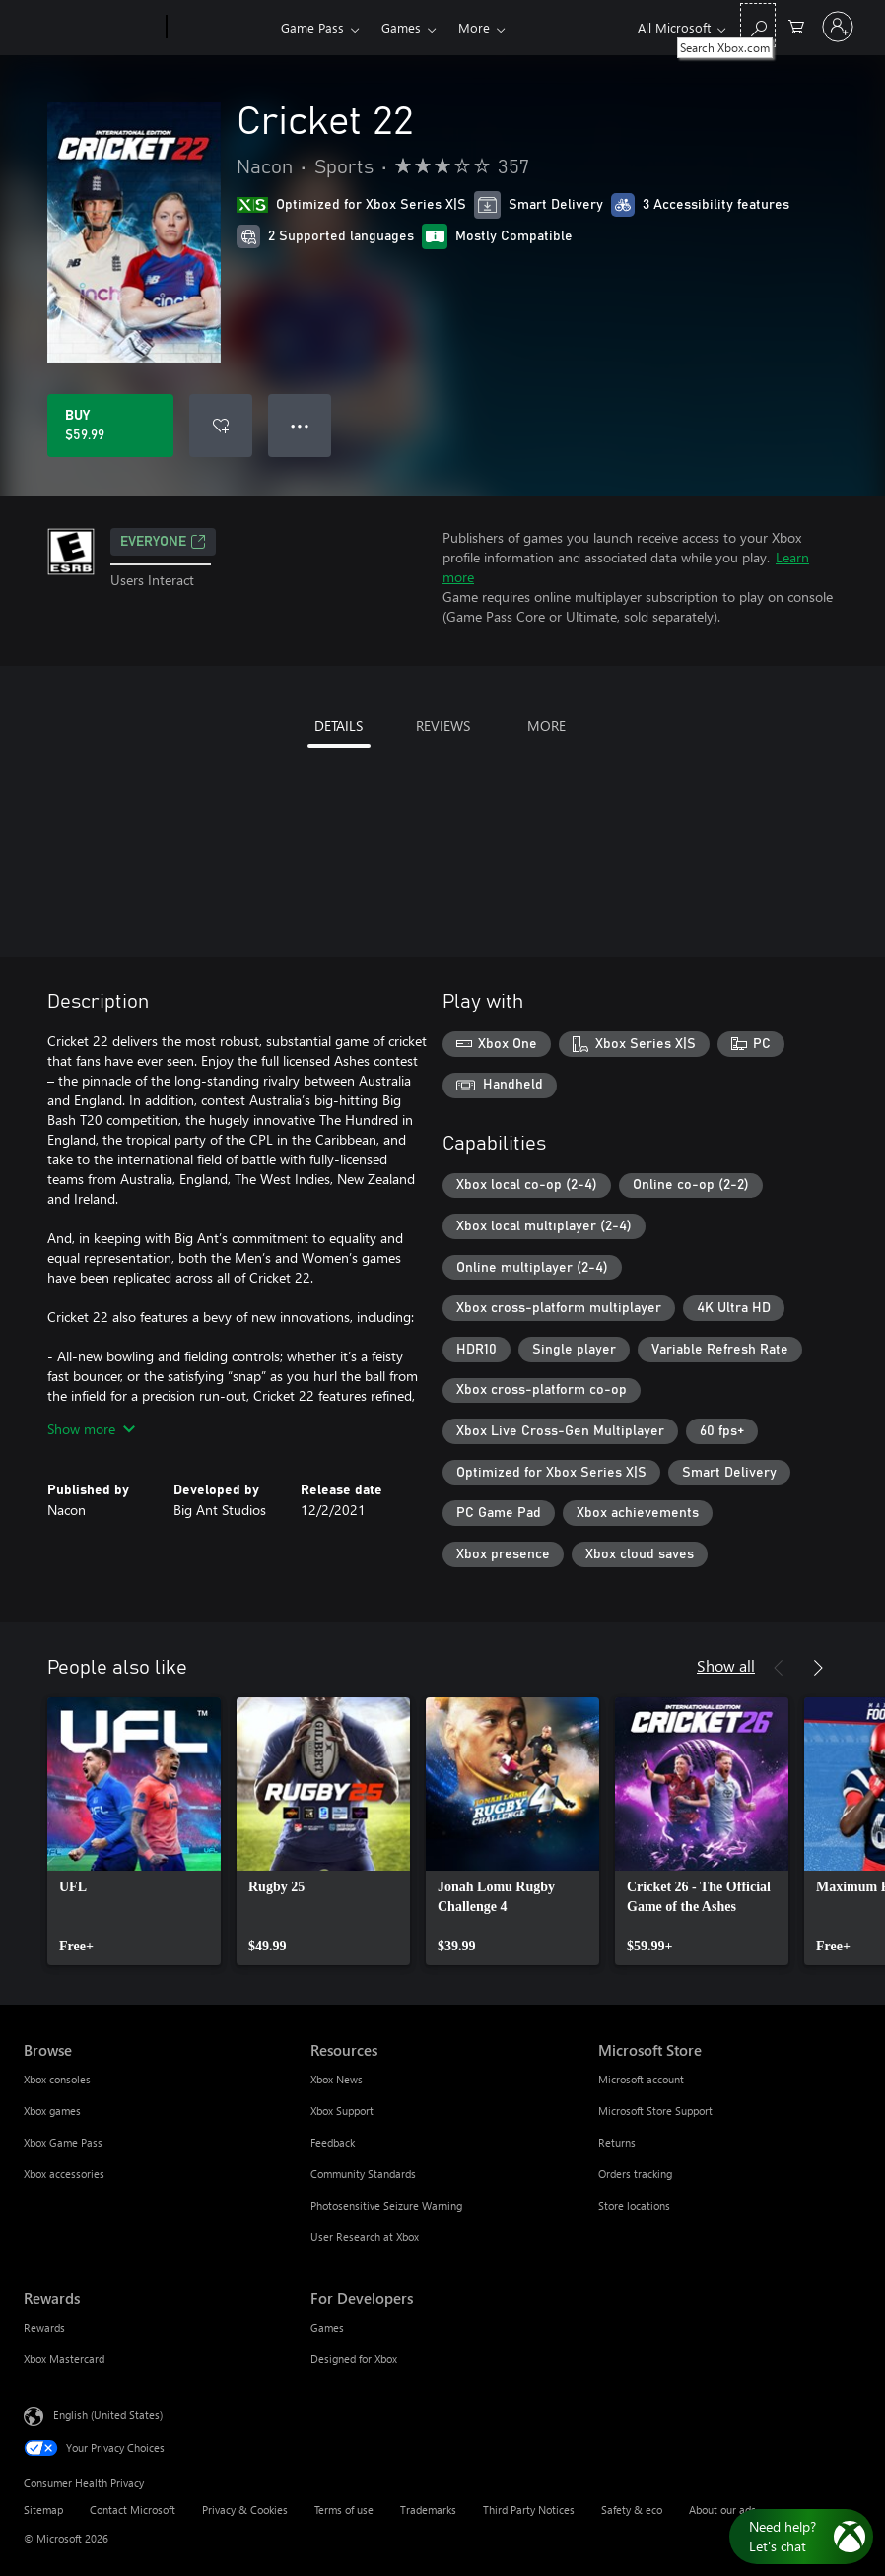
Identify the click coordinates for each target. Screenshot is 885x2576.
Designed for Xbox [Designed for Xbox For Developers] (353, 2358)
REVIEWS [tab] (443, 725)
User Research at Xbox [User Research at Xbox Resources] (364, 2236)
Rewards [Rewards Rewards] (44, 2327)
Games (401, 27)
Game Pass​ (312, 27)
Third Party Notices (529, 2509)
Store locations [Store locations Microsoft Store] (634, 2205)
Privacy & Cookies (245, 2509)
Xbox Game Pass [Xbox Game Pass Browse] (63, 2142)
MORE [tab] (546, 725)
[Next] (818, 1668)
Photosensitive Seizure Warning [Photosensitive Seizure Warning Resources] (386, 2205)
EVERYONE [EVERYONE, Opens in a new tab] (163, 542)
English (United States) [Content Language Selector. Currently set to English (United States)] (108, 2414)
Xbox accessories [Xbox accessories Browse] (64, 2173)
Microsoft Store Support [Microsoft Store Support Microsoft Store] (655, 2110)
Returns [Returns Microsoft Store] (617, 2142)
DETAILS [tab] (338, 725)
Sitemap (43, 2509)
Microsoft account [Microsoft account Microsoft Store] (641, 2079)
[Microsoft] (91, 27)
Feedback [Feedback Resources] (332, 2142)
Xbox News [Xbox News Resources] (336, 2079)
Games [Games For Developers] (327, 2327)
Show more (91, 1429)
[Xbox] (221, 27)
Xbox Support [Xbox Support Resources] (342, 2110)
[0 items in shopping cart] (796, 25)
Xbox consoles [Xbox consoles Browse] (57, 2079)
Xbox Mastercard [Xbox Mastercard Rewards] (64, 2358)
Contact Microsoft (132, 2509)
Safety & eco (631, 2509)
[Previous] (778, 1668)
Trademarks (428, 2509)
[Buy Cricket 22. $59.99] (110, 425)
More (474, 27)
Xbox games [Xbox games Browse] (52, 2110)
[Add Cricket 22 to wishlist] (220, 425)
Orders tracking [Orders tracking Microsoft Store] (635, 2173)
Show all (726, 1665)
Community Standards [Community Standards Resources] (363, 2173)
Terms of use (344, 2509)
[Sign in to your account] (837, 26)
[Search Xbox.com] (758, 25)
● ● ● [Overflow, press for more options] (300, 425)
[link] (134, 1831)
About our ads (722, 2509)
